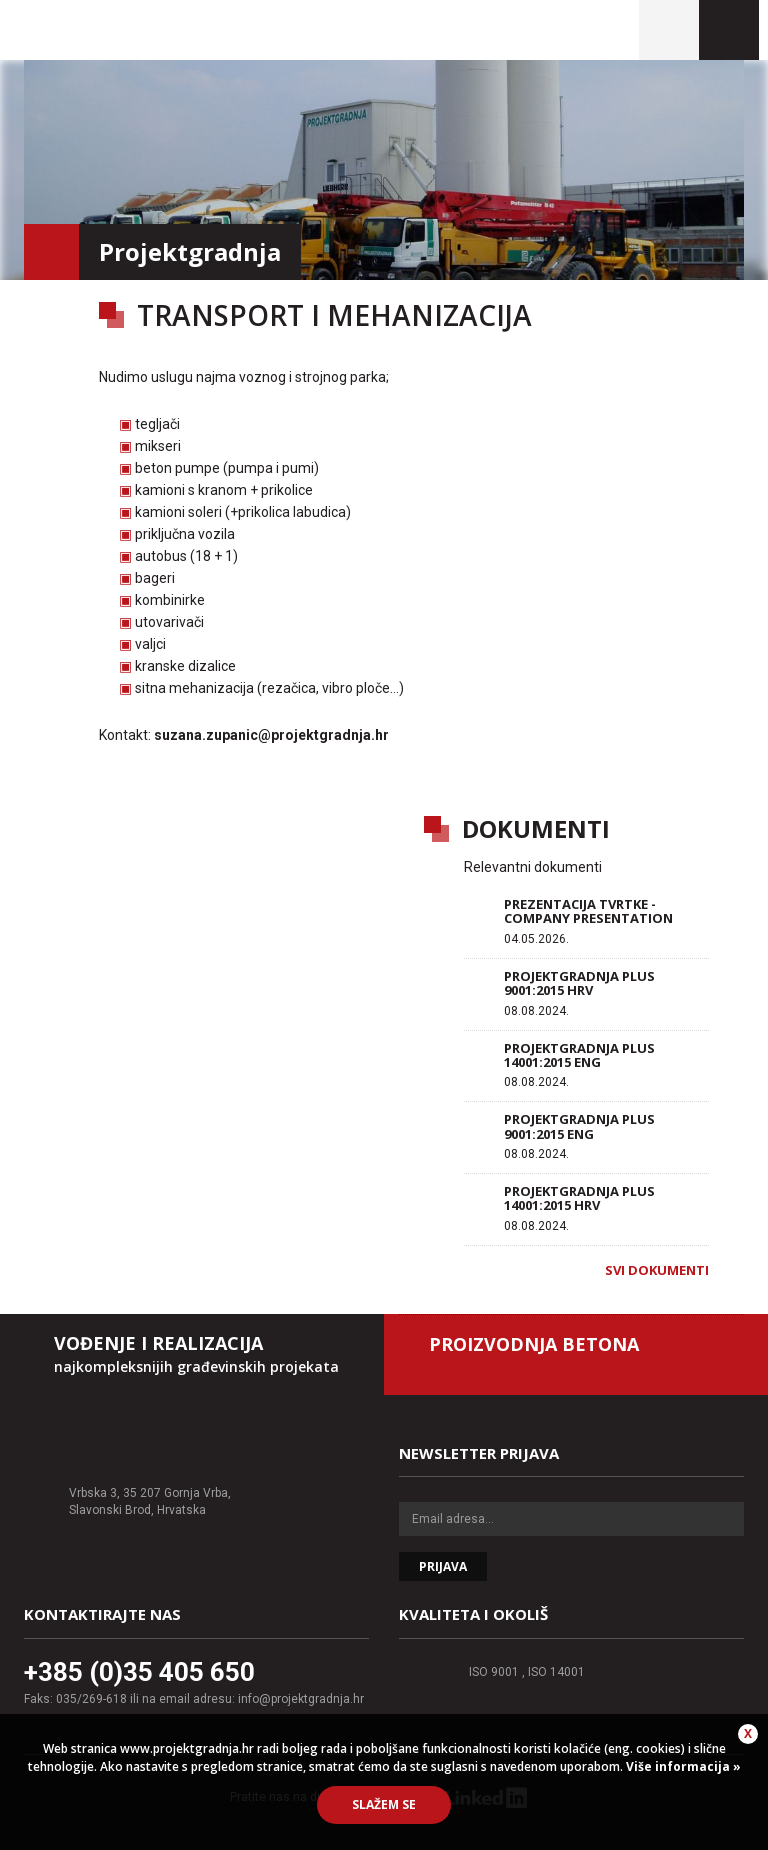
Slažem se (384, 1804)
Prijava (443, 1566)
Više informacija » (682, 1766)
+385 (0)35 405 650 (139, 1672)
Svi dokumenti (657, 1270)
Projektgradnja (160, 30)
